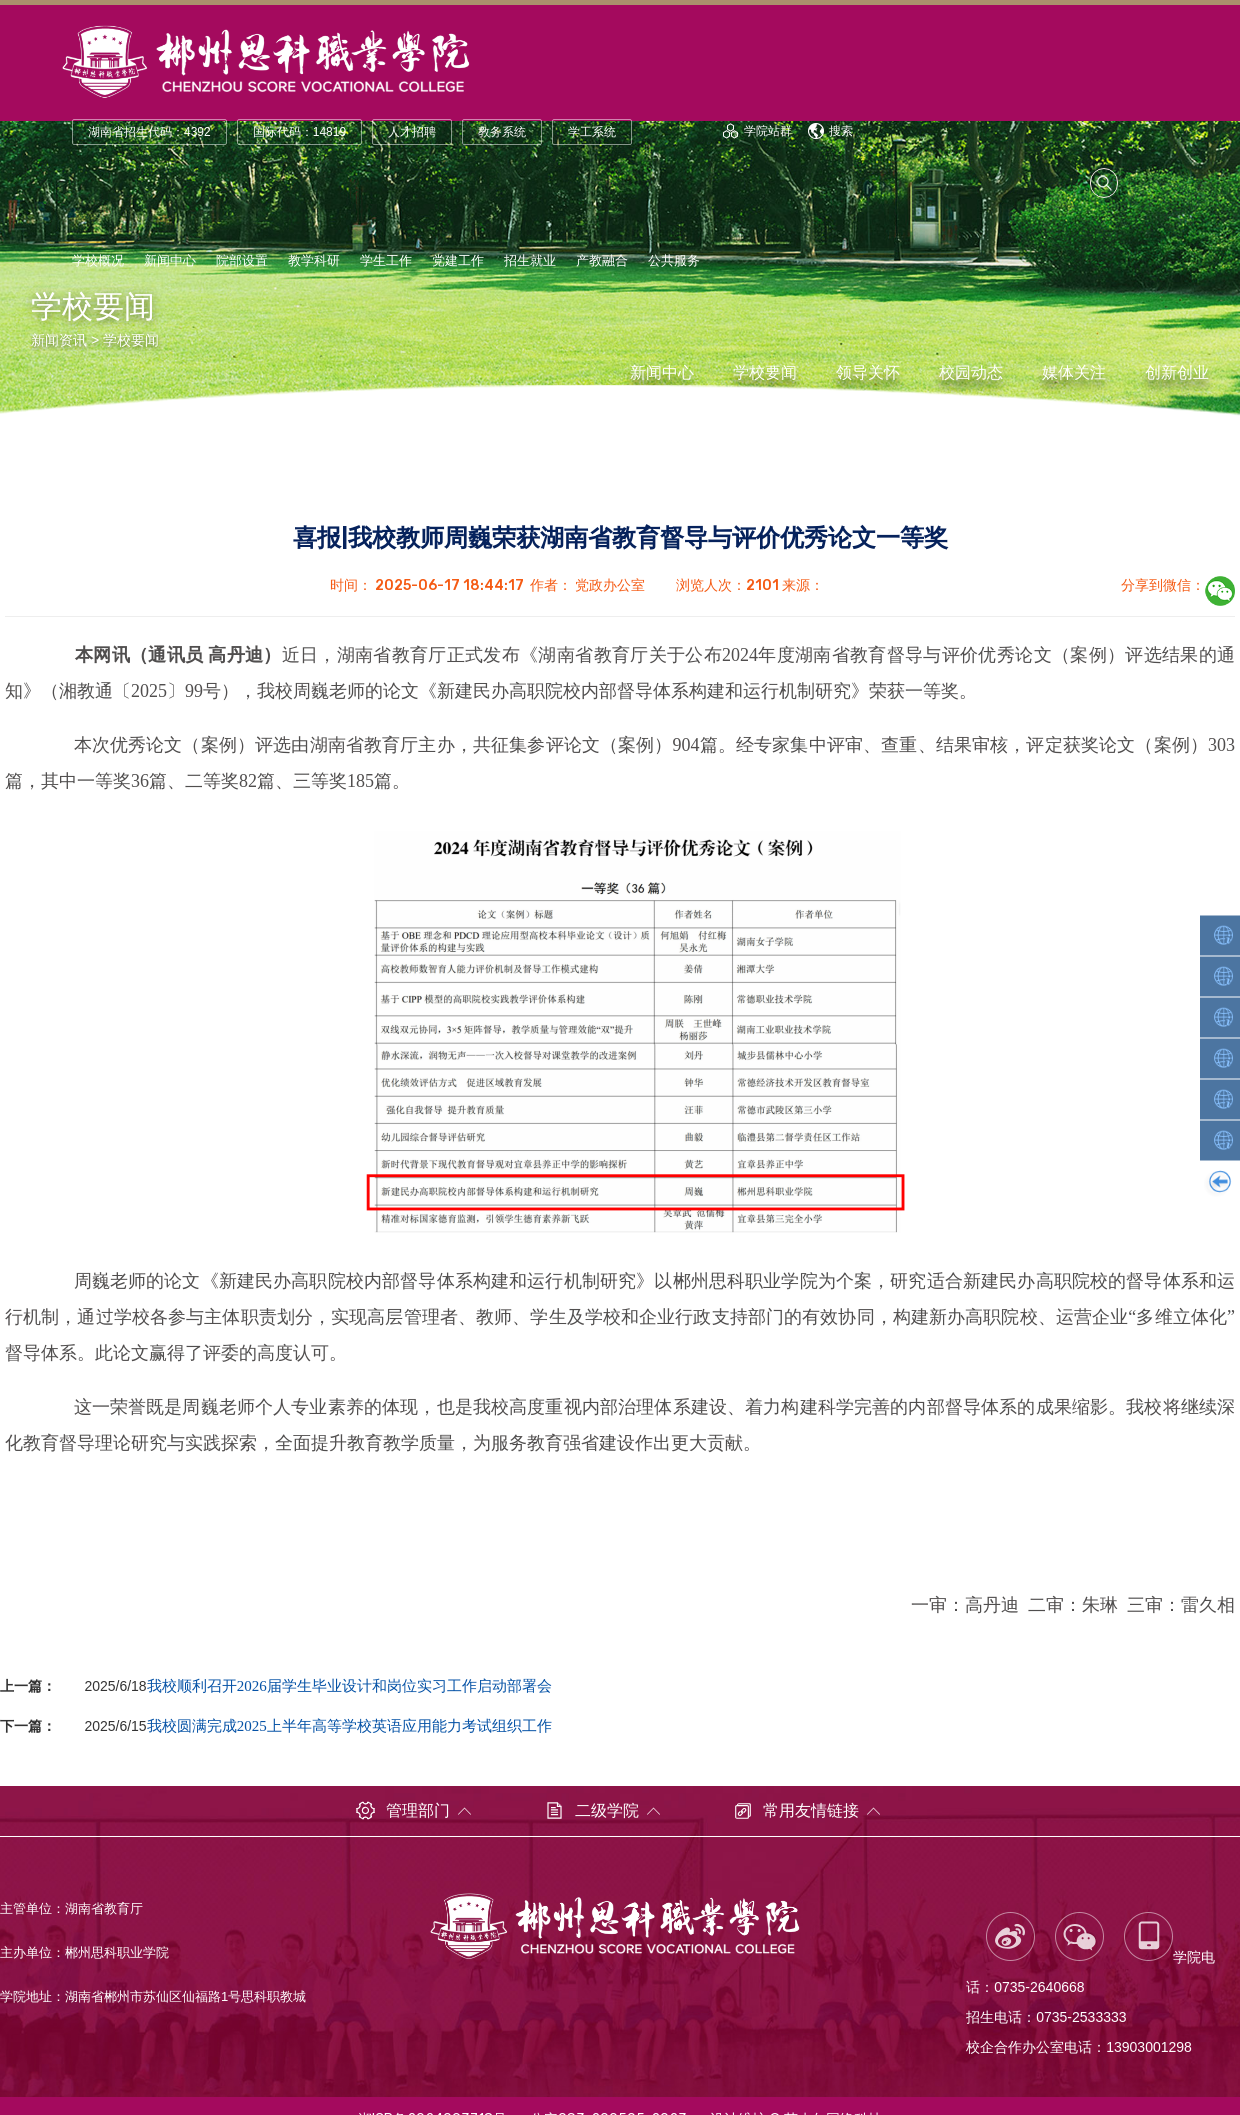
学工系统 (592, 132)
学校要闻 (131, 340)
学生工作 (386, 260)
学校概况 (98, 260)
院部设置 (242, 260)
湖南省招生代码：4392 (149, 132)
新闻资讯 (59, 340)
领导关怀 (868, 372)
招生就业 (530, 260)
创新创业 (1177, 372)
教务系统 (502, 132)
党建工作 (458, 260)
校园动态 (971, 372)
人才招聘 (412, 132)
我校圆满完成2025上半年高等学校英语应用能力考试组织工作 (349, 1725)
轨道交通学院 (1222, 976)
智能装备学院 (1222, 1017)
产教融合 (602, 260)
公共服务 (674, 260)
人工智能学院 (1222, 935)
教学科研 (314, 260)
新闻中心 (170, 260)
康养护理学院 (1222, 1140)
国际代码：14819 (299, 132)
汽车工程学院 (1222, 1058)
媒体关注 (1074, 372)
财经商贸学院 (1222, 1099)
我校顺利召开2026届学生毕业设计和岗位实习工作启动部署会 (349, 1685)
